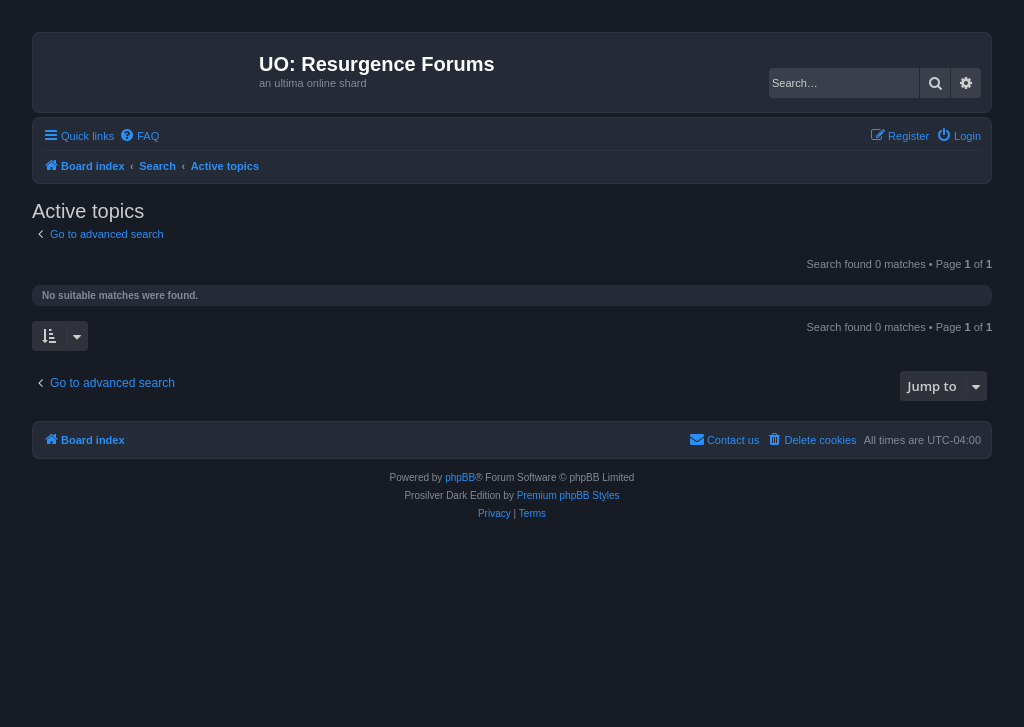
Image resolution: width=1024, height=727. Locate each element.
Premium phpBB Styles (568, 495)
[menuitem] (139, 136)
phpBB (460, 477)
